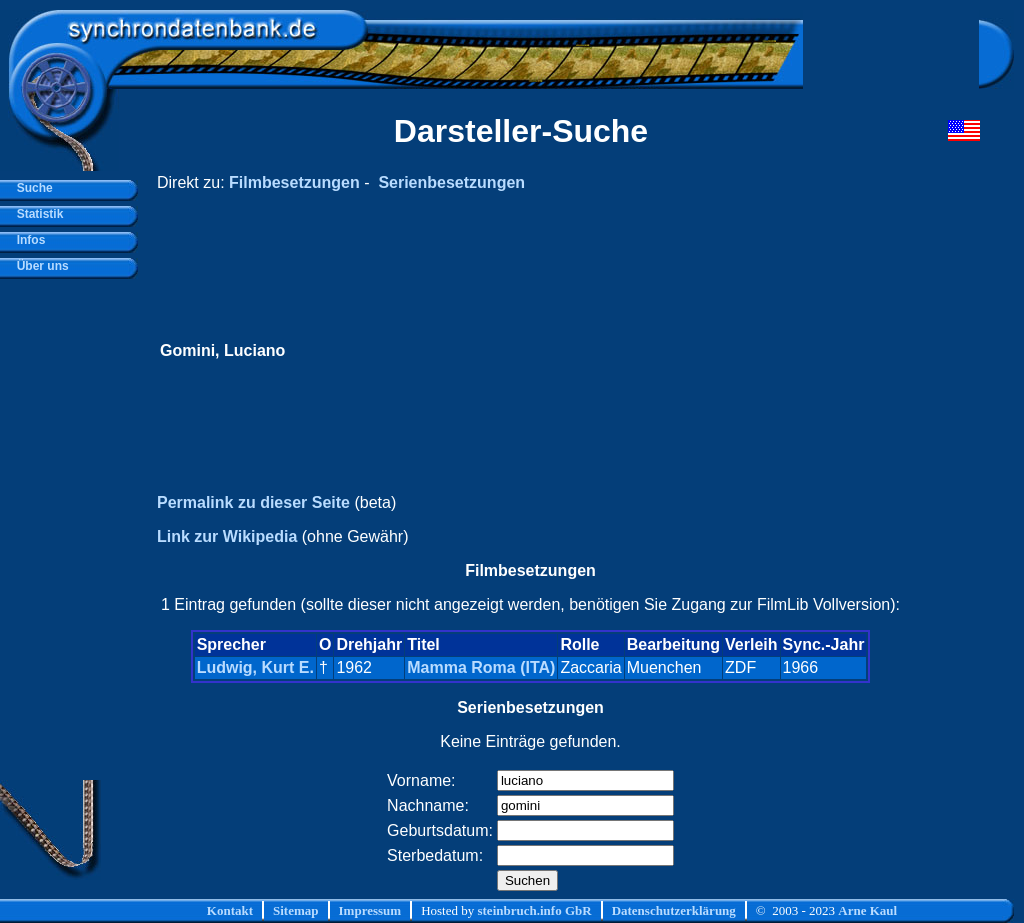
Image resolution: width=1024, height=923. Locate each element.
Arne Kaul (867, 910)
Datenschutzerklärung (674, 910)
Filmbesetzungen (294, 182)
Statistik (36, 214)
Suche (31, 188)
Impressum (370, 910)
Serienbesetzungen (451, 182)
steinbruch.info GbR (534, 910)
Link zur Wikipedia (227, 536)
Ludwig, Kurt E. (255, 667)
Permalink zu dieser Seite (253, 502)
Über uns (39, 266)
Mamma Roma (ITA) (481, 667)
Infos (27, 240)
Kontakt (230, 910)
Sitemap (296, 910)
